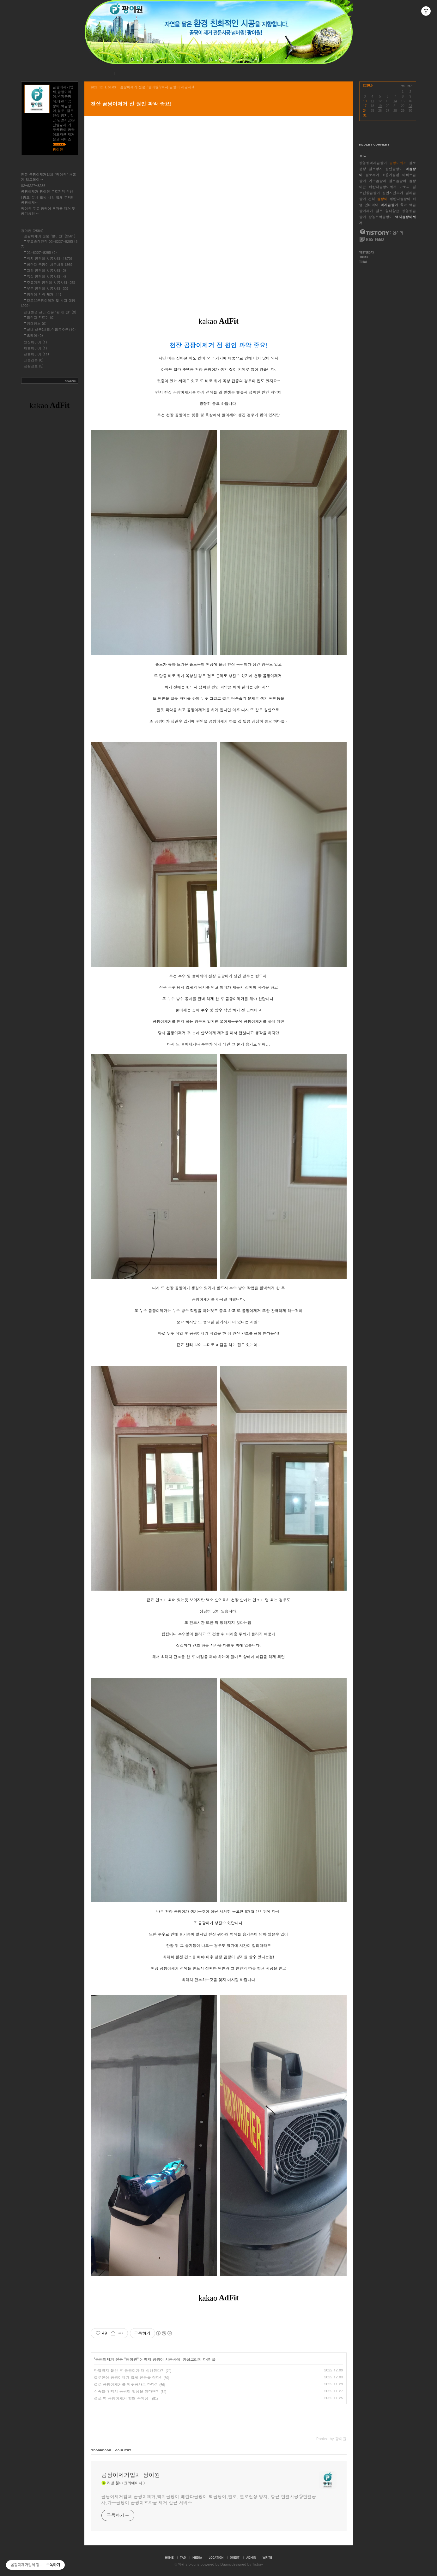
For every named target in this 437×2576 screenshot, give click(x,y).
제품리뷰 (34, 360)
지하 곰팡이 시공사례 (46, 270)
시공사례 (152, 73)
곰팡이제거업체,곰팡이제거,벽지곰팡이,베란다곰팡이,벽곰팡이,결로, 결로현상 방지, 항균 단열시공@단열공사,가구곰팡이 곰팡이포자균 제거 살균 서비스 (208, 2499)
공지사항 (126, 73)
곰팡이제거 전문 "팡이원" (117, 2359)
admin (251, 2557)
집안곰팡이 (394, 168)
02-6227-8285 (33, 185)
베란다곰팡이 (400, 198)
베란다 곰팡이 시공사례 (50, 264)
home (169, 2557)
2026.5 (368, 85)
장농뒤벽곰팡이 (380, 216)
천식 (371, 198)
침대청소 (36, 323)
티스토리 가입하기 (381, 232)
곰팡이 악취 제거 (44, 294)
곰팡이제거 (398, 162)
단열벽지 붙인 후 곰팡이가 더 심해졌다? (128, 2370)
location (216, 2557)
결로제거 (372, 174)
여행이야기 (35, 348)
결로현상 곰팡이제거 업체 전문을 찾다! (127, 2377)
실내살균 (392, 210)
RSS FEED (372, 239)
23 (410, 106)
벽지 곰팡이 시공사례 (162, 2359)
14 (395, 101)
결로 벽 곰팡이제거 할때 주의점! (122, 2398)
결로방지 (376, 168)
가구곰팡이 (377, 180)
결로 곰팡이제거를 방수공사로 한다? (125, 2384)
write (267, 2557)
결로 (379, 210)
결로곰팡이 (397, 180)
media (197, 2557)
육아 (403, 204)
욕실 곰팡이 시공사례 (46, 276)
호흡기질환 (390, 174)
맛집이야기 (35, 342)
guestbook (235, 2557)
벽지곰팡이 (389, 204)
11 (372, 101)
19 (380, 106)
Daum (225, 2564)
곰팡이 (382, 198)
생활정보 (34, 366)
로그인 (176, 73)
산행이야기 (36, 354)
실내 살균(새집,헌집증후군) (51, 329)
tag (183, 2557)
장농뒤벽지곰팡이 (373, 162)
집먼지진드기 (392, 192)
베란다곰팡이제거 (383, 186)
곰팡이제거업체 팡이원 (130, 2475)
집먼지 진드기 (41, 317)
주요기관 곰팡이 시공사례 (51, 282)
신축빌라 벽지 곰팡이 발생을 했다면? (126, 2391)
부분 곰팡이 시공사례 (47, 288)
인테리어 (372, 204)
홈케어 (35, 335)
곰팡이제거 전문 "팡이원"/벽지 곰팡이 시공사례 (157, 87)
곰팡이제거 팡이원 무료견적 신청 (47, 191)
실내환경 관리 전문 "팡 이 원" (50, 312)
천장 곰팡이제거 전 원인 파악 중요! (131, 103)
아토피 (404, 186)
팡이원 (179, 2564)
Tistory (257, 2564)
